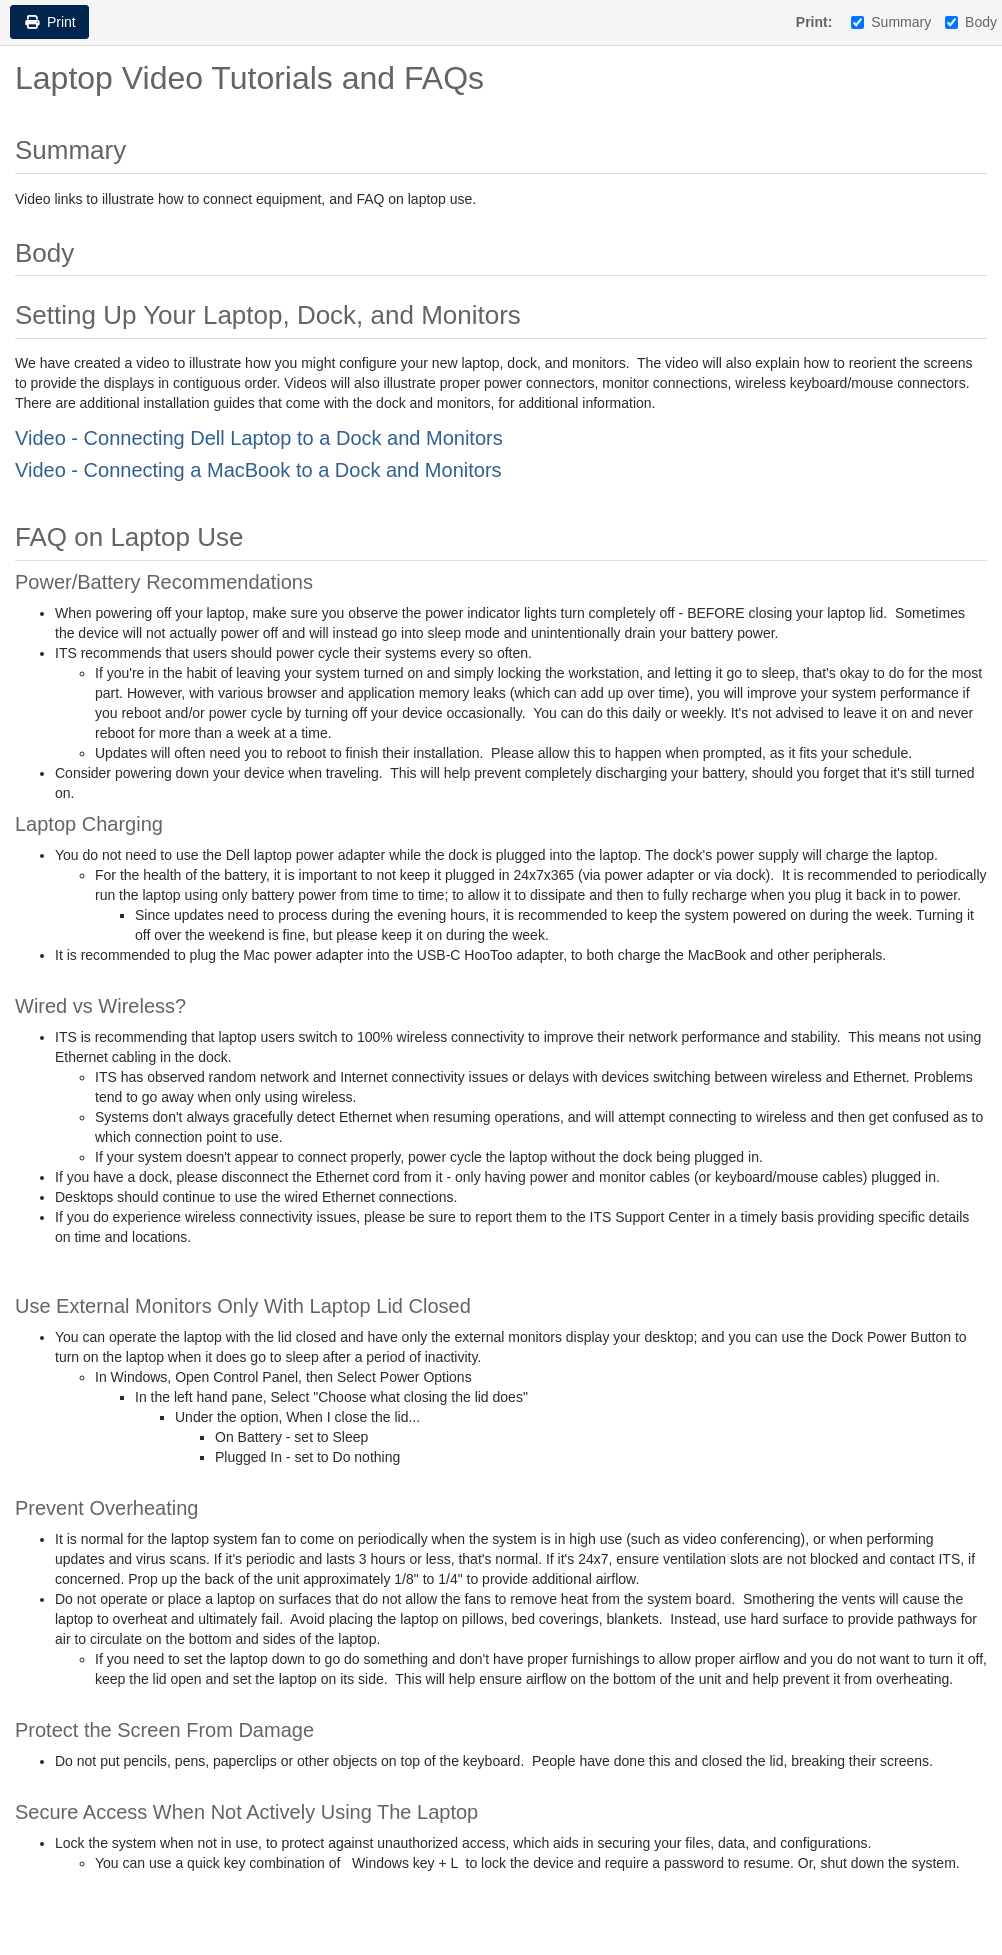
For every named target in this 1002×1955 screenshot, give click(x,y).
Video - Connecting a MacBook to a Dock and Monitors (258, 470)
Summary (891, 22)
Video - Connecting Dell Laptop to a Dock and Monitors (259, 438)
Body (971, 22)
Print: (814, 22)
